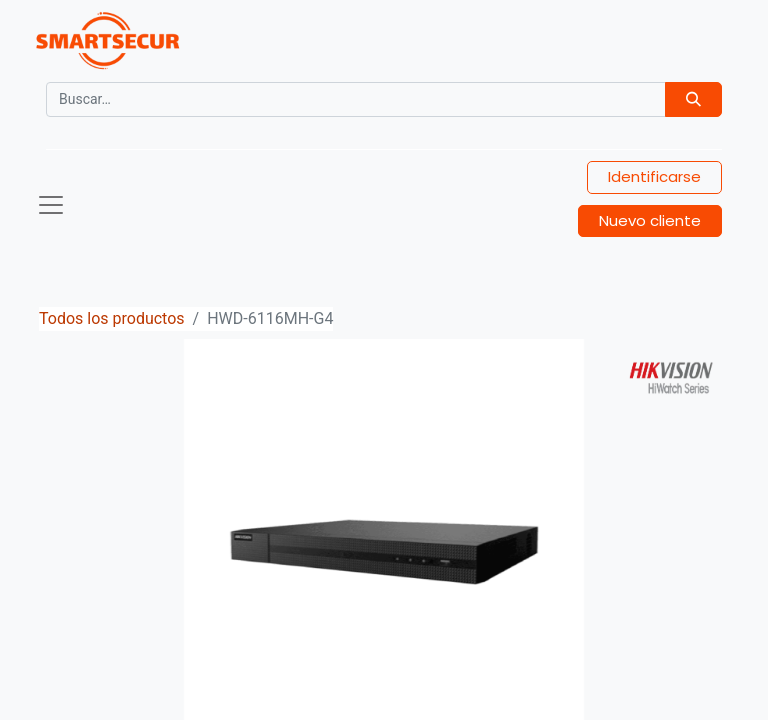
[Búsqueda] (693, 99)
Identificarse (654, 176)
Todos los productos (112, 318)
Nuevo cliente (650, 220)
